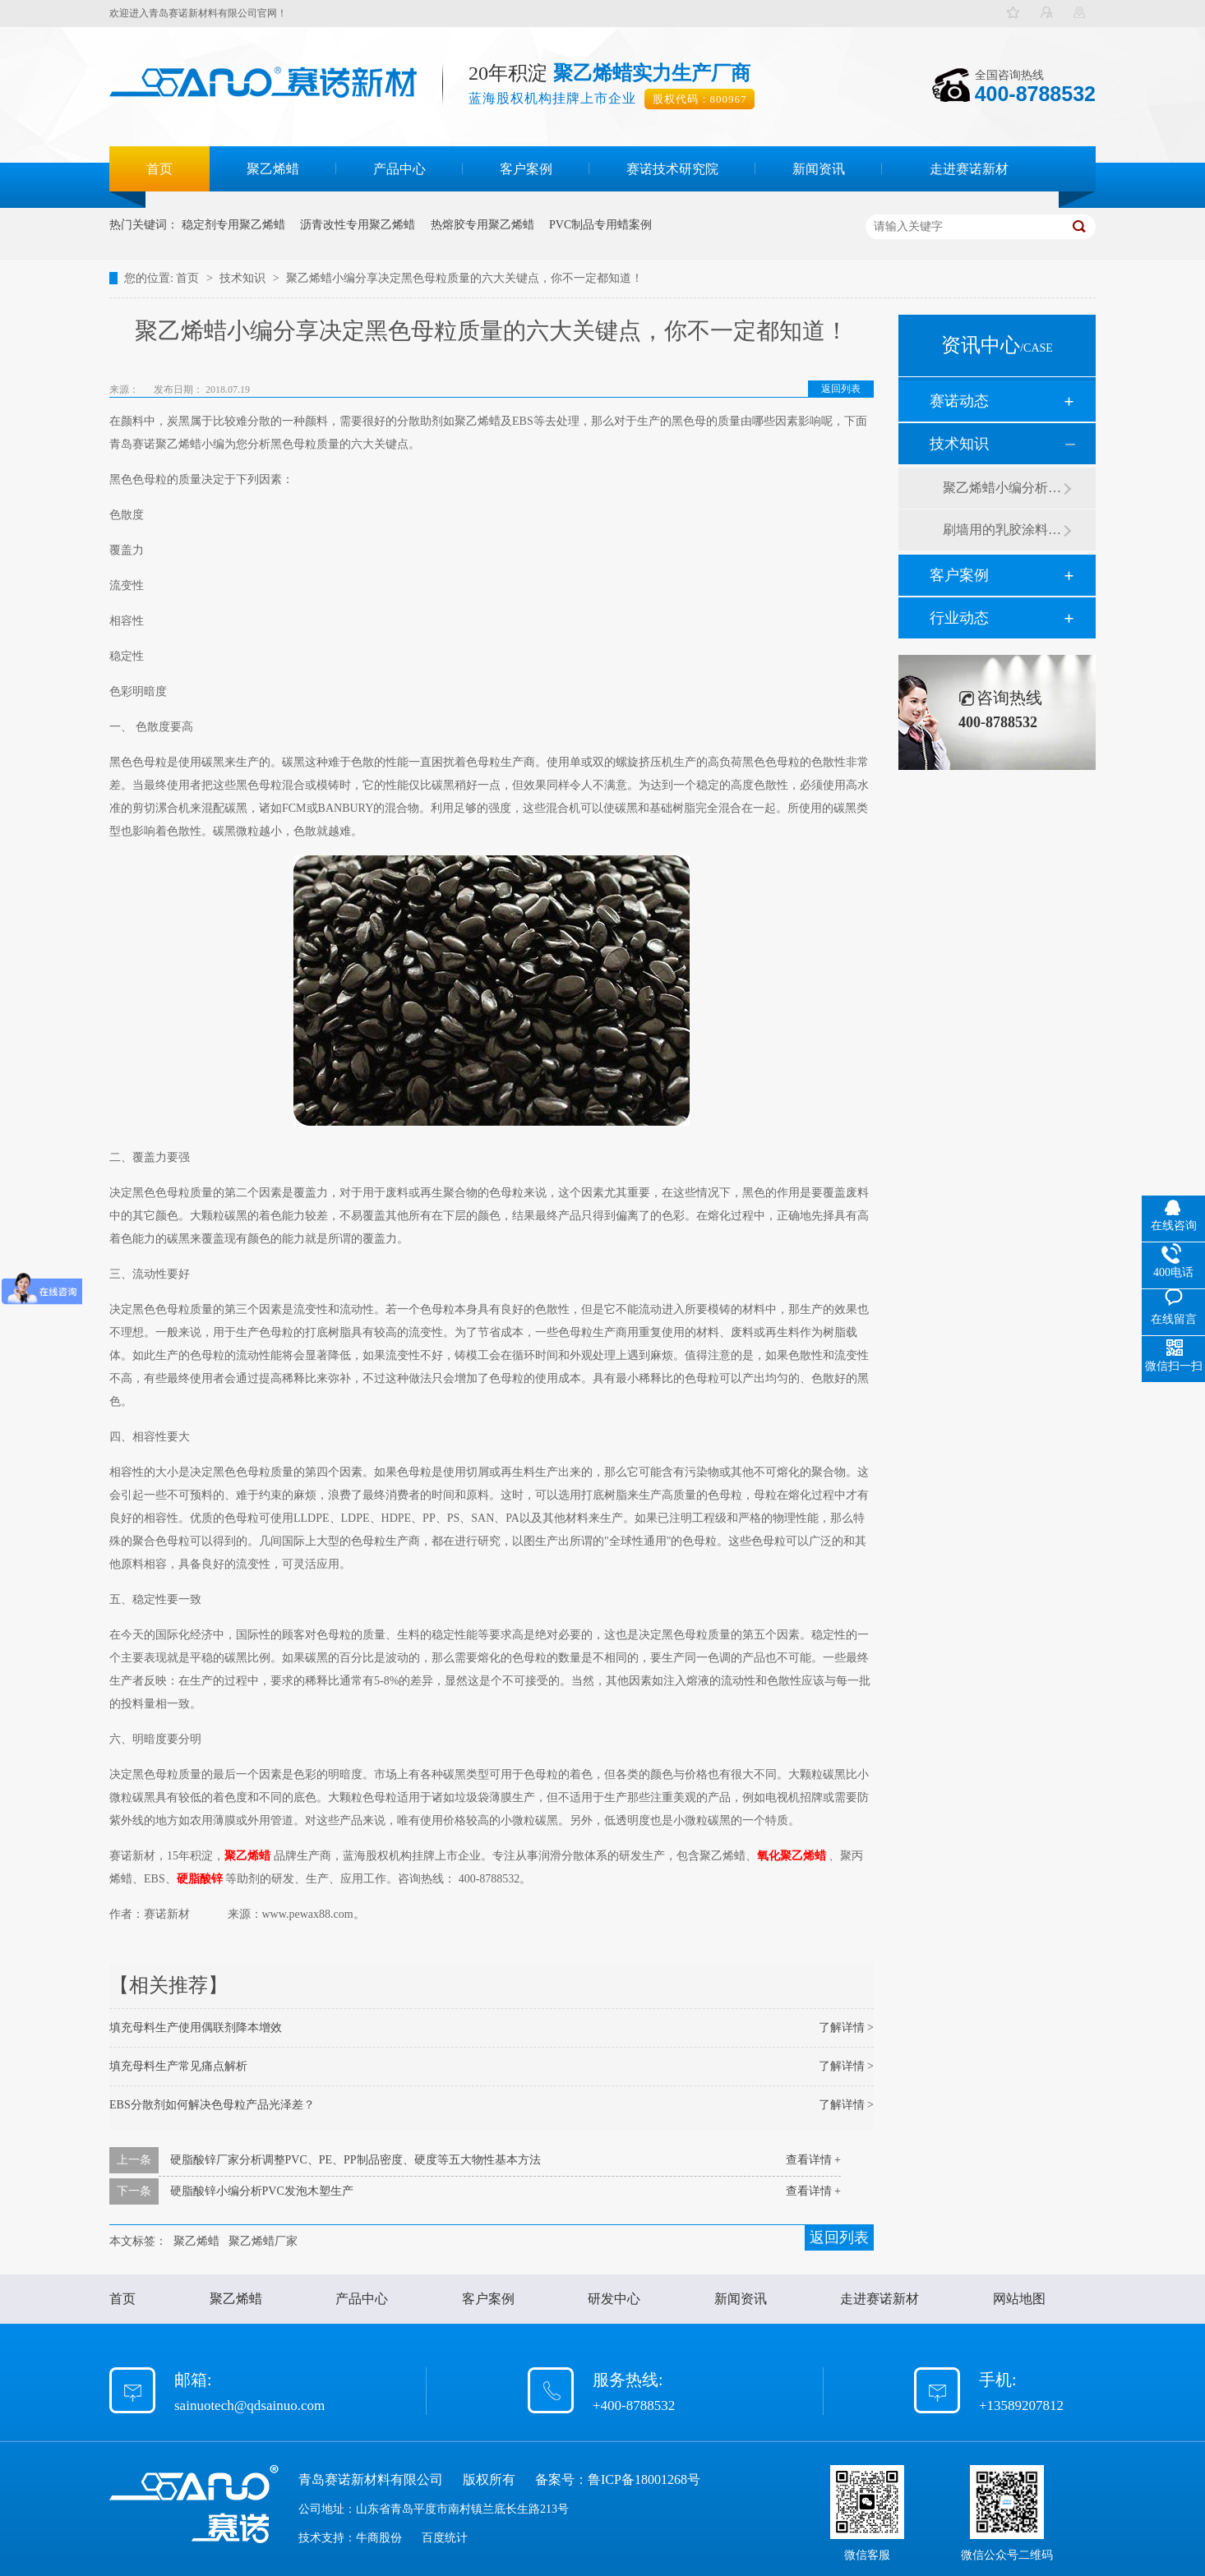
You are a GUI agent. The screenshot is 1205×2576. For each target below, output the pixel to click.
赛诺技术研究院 (672, 169)
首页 (159, 169)
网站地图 (1019, 2299)
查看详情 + (813, 2160)
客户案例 (526, 169)
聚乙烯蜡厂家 (263, 2241)
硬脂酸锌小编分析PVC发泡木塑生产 (261, 2191)
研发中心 (614, 2299)
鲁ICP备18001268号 (644, 2479)
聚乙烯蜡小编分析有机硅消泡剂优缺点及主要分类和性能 (1003, 488)
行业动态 (959, 618)
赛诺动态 (959, 401)
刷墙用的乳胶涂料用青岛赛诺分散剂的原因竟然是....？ (1003, 530)
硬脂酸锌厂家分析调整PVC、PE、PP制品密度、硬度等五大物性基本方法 (355, 2160)
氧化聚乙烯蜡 (793, 1856)
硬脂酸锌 (200, 1879)
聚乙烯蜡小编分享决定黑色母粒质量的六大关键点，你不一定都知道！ (464, 278)
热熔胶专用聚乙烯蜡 (482, 225)
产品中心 (399, 169)
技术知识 (244, 278)
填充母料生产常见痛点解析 (178, 2066)
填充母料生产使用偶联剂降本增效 (195, 2027)
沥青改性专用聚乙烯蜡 (357, 225)
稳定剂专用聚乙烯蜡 (233, 225)
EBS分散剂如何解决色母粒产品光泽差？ (212, 2105)
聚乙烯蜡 (273, 169)
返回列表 (841, 388)
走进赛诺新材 (969, 169)
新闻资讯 (818, 169)
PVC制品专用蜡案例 (600, 225)
